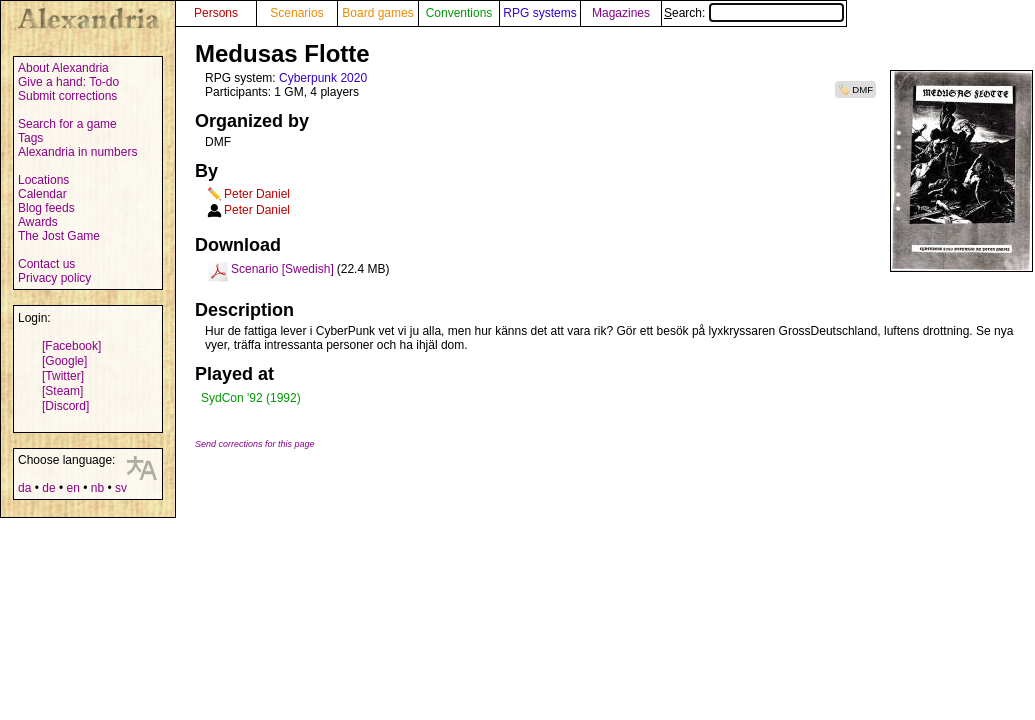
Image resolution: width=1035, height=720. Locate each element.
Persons (216, 13)
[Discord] (65, 406)
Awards (38, 222)
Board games (377, 13)
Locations (43, 180)
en (72, 488)
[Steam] (62, 391)
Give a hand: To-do (68, 82)
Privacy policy (54, 278)
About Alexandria (63, 68)
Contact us (46, 264)
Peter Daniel (257, 194)
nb (97, 488)
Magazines (621, 13)
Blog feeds (46, 208)
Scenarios (296, 13)
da (24, 488)
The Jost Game (59, 236)
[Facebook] (71, 346)
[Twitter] (63, 376)
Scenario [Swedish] (282, 269)
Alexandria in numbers (77, 152)
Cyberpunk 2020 (323, 78)
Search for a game (67, 124)
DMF (862, 89)
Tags (30, 138)
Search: (754, 13)
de (48, 488)
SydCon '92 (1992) (251, 398)
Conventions (459, 13)
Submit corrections (67, 96)
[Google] (64, 361)
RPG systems (539, 13)
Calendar (42, 194)
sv (121, 488)
